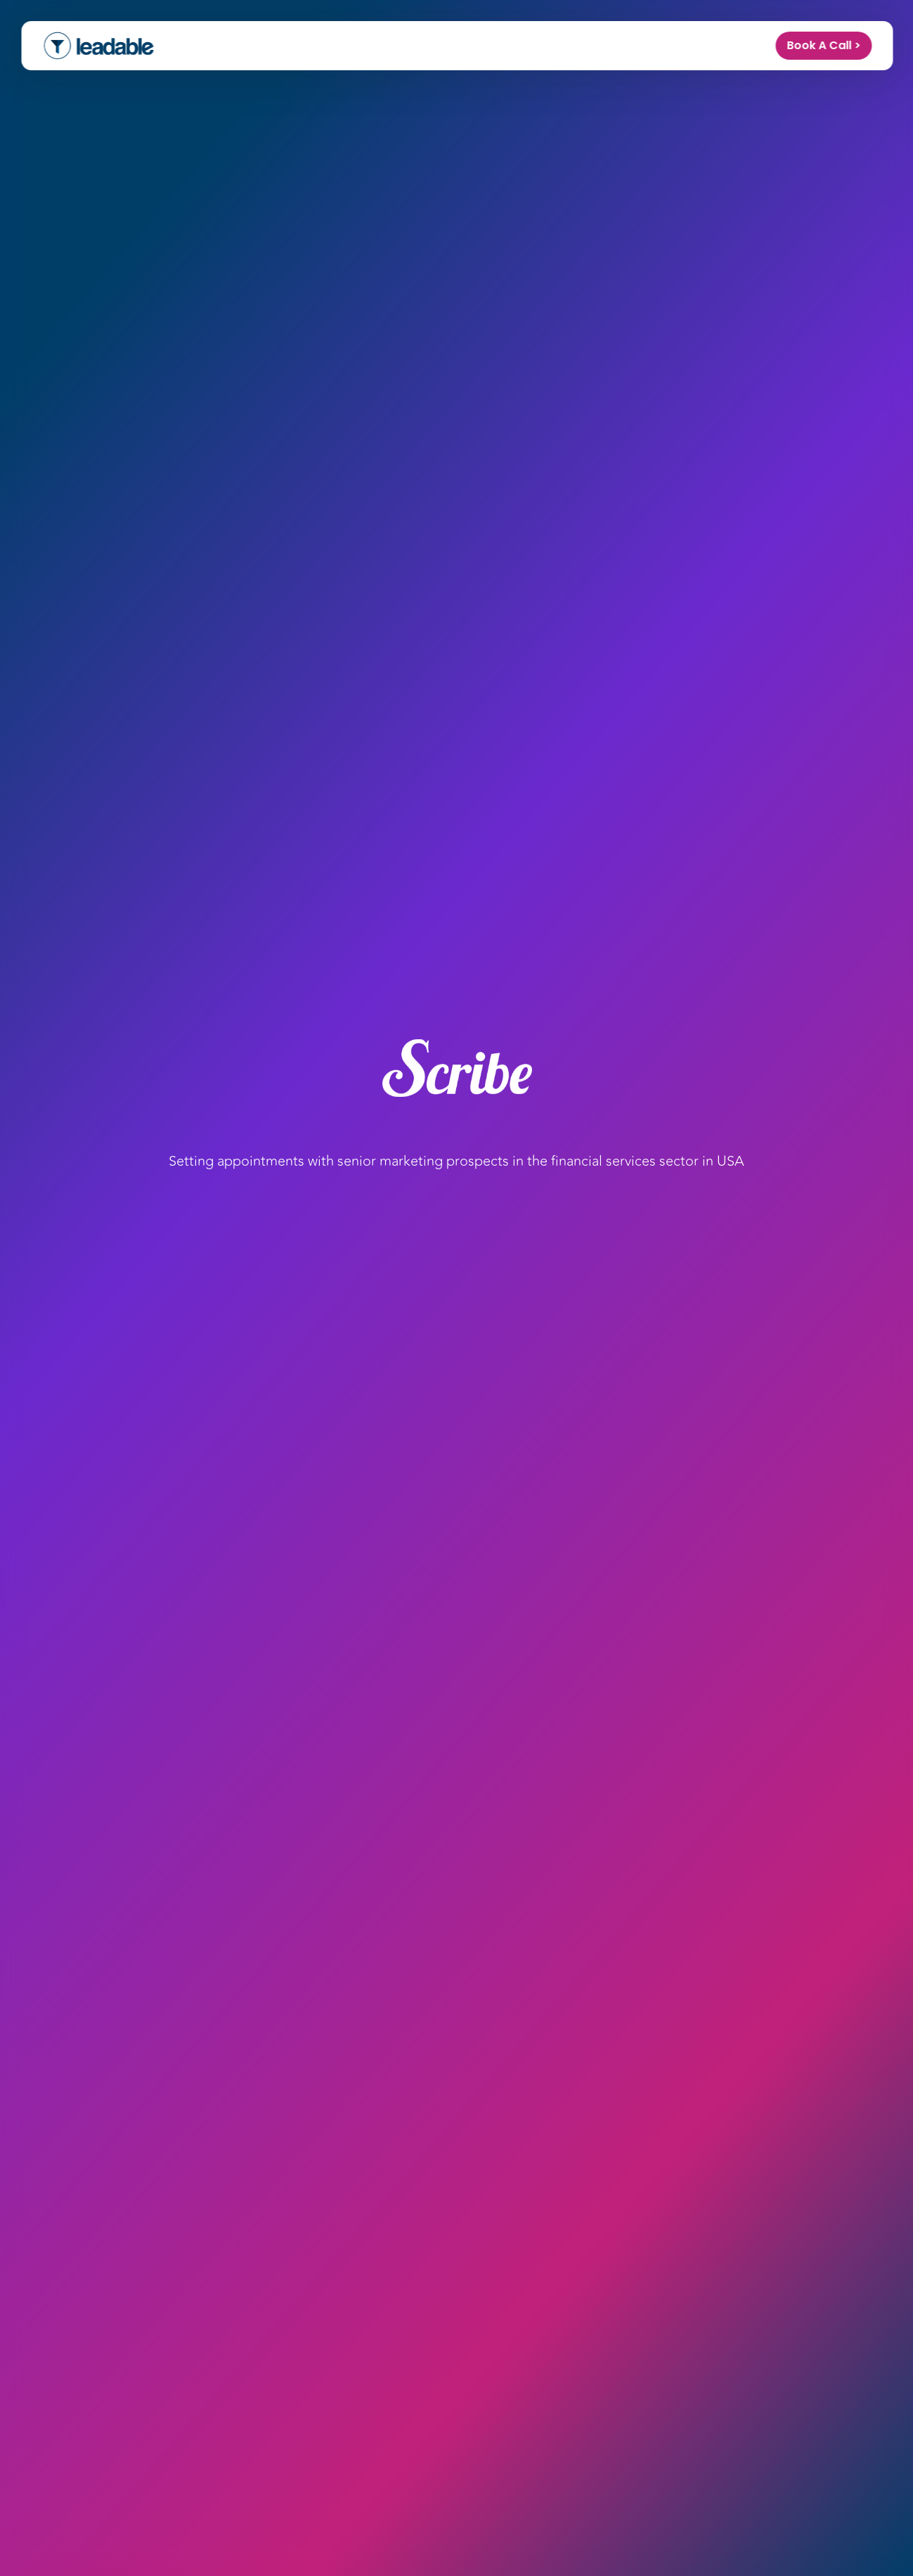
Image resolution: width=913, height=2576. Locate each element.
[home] (98, 46)
